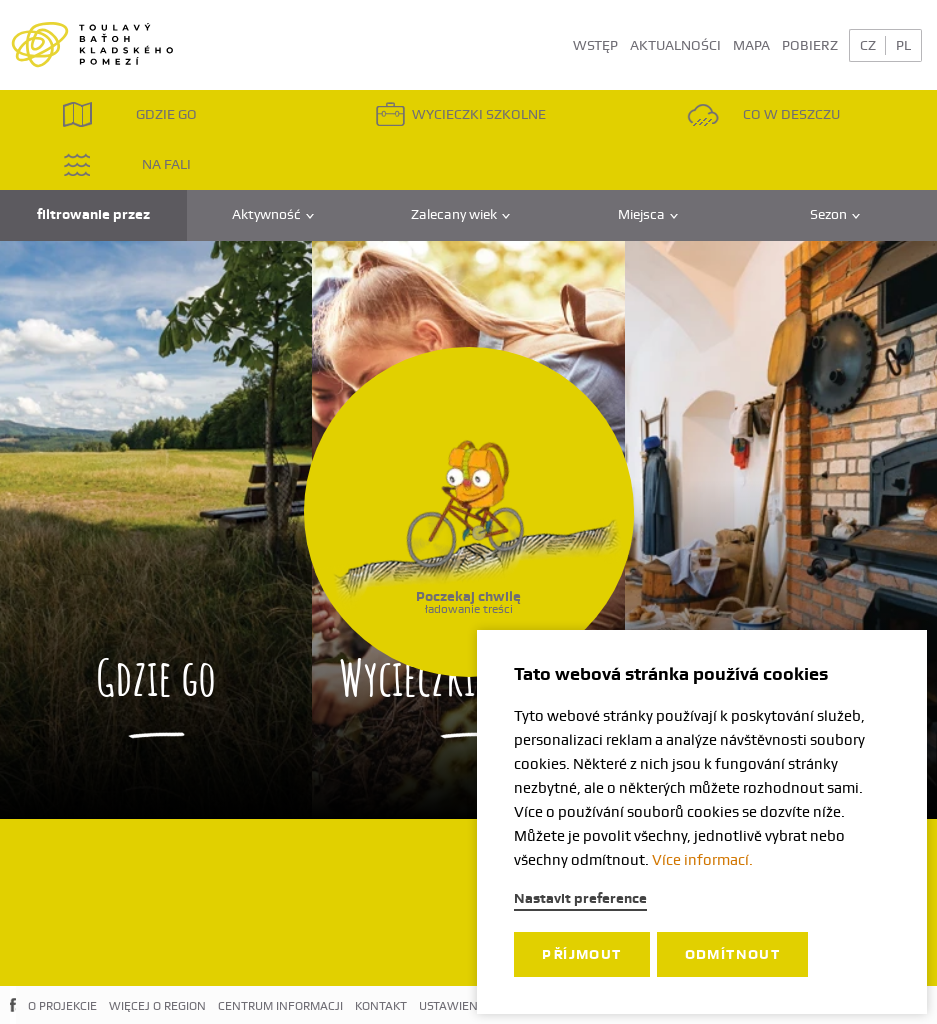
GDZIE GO (129, 114)
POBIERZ (810, 45)
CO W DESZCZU (763, 114)
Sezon (835, 214)
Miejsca (648, 214)
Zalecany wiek (460, 214)
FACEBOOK (13, 1021)
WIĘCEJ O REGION (157, 1006)
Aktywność (273, 214)
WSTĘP (595, 45)
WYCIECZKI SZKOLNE (460, 114)
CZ (868, 45)
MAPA (751, 45)
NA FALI (126, 164)
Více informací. (702, 860)
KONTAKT (381, 1006)
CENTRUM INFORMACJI (280, 1006)
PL (903, 45)
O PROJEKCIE (62, 1006)
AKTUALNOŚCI (675, 45)
